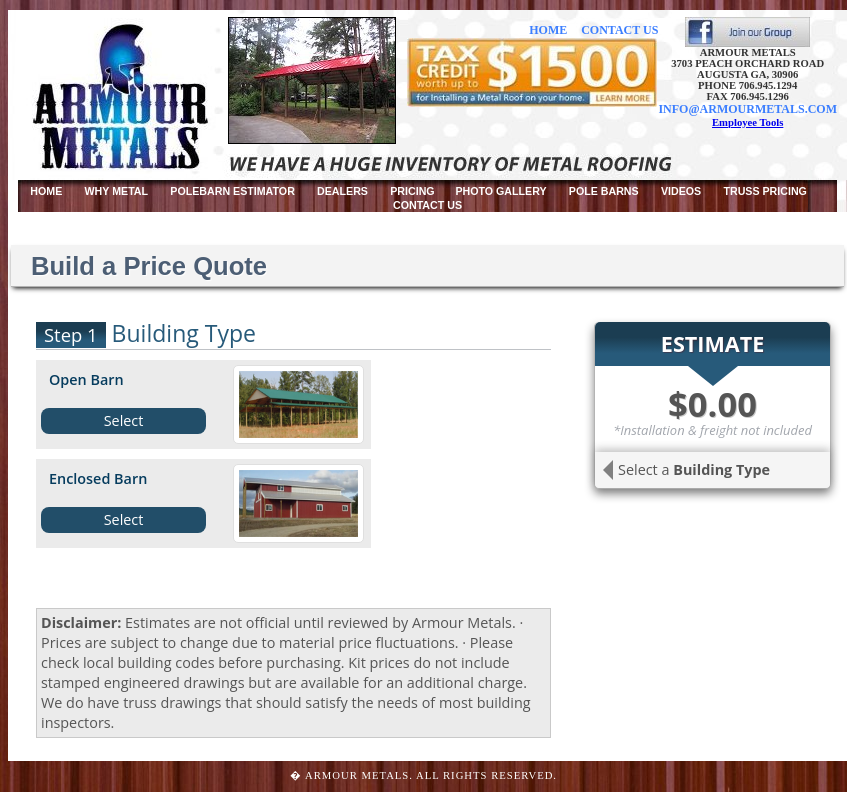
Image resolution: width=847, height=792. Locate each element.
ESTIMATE (712, 343)
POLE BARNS (604, 191)
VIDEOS (681, 191)
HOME (548, 30)
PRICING (413, 191)
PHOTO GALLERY (500, 191)
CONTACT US (619, 30)
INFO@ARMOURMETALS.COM (747, 109)
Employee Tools (747, 122)
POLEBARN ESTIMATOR (232, 191)
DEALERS (342, 191)
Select (124, 420)
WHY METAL (117, 191)
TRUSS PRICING (764, 191)
